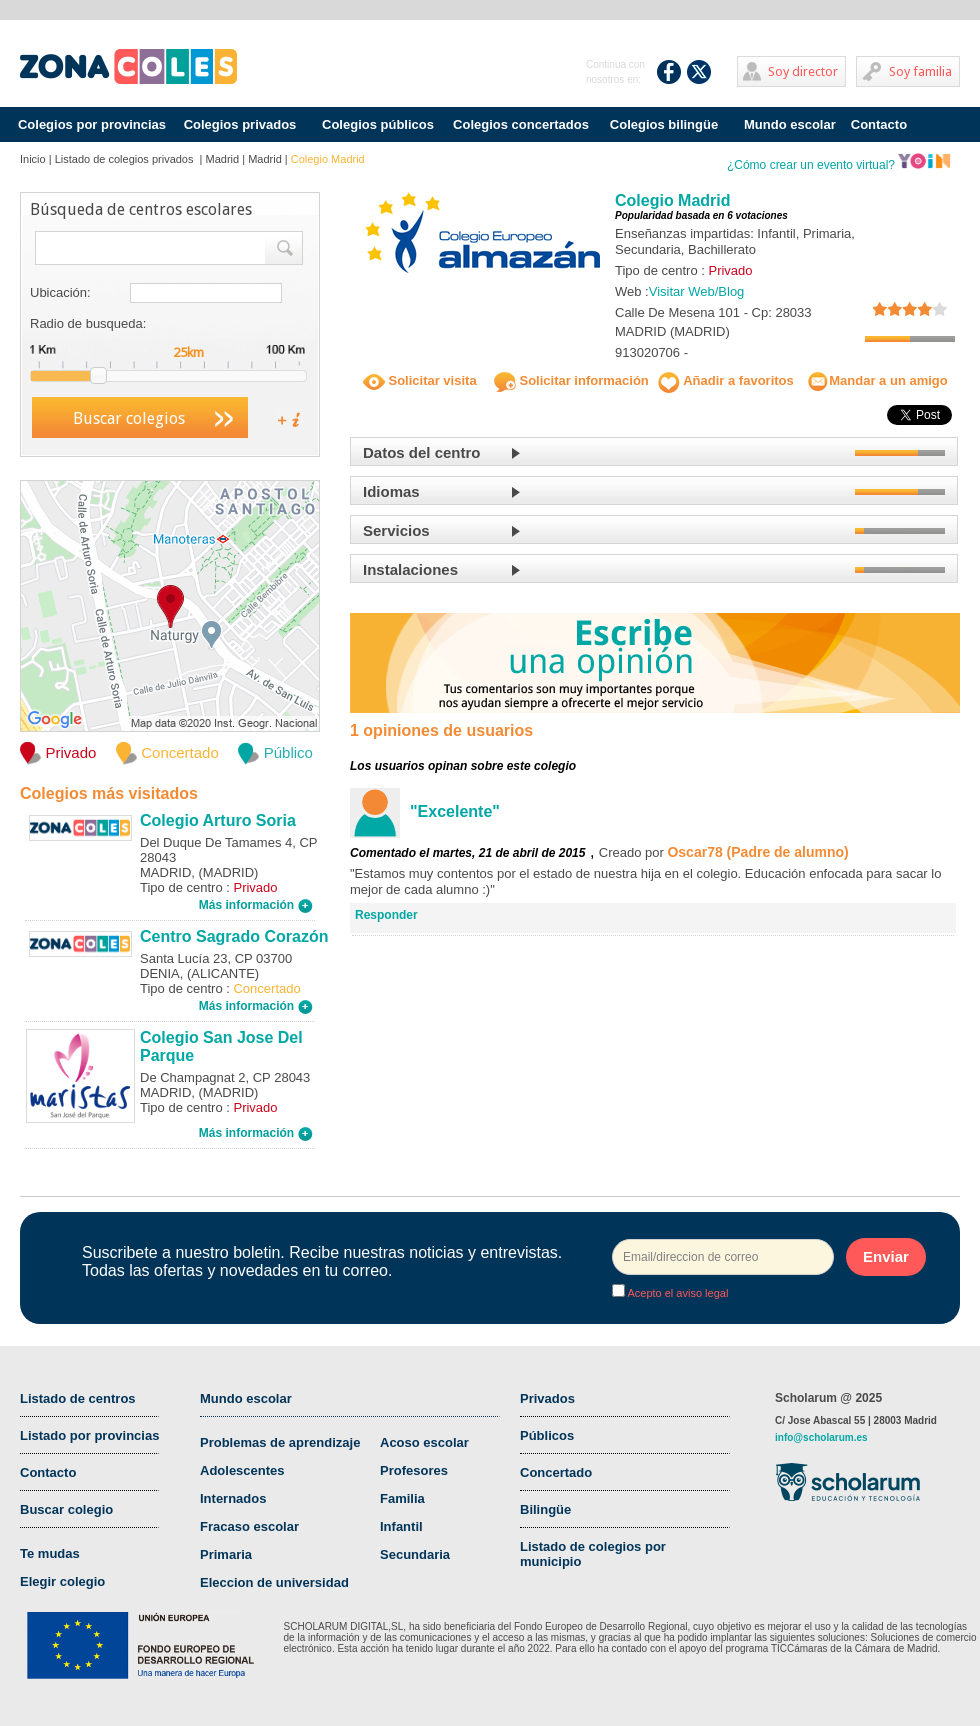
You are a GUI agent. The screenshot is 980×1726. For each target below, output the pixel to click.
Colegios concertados (521, 124)
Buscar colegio (66, 1509)
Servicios (396, 530)
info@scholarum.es (821, 1437)
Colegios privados (240, 124)
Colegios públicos (378, 124)
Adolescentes (242, 1470)
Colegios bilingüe (664, 124)
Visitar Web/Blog (697, 291)
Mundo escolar (790, 124)
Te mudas (50, 1553)
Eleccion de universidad (274, 1582)
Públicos (547, 1435)
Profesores (414, 1470)
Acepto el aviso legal (676, 1293)
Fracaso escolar (249, 1526)
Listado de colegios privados (126, 159)
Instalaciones (410, 569)
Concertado (556, 1472)
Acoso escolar (424, 1442)
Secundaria (415, 1554)
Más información (256, 905)
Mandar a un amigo (877, 380)
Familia (402, 1498)
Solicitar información (571, 380)
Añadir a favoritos (726, 380)
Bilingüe (545, 1509)
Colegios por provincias (92, 124)
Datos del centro (422, 452)
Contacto (879, 124)
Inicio (33, 159)
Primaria (226, 1554)
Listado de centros (78, 1398)
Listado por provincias (89, 1435)
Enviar (886, 1256)
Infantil (401, 1526)
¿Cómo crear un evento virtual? (839, 165)
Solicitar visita (420, 380)
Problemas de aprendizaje (280, 1442)
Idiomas (391, 491)
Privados (547, 1398)
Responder (386, 915)
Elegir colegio (62, 1581)
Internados (233, 1498)
